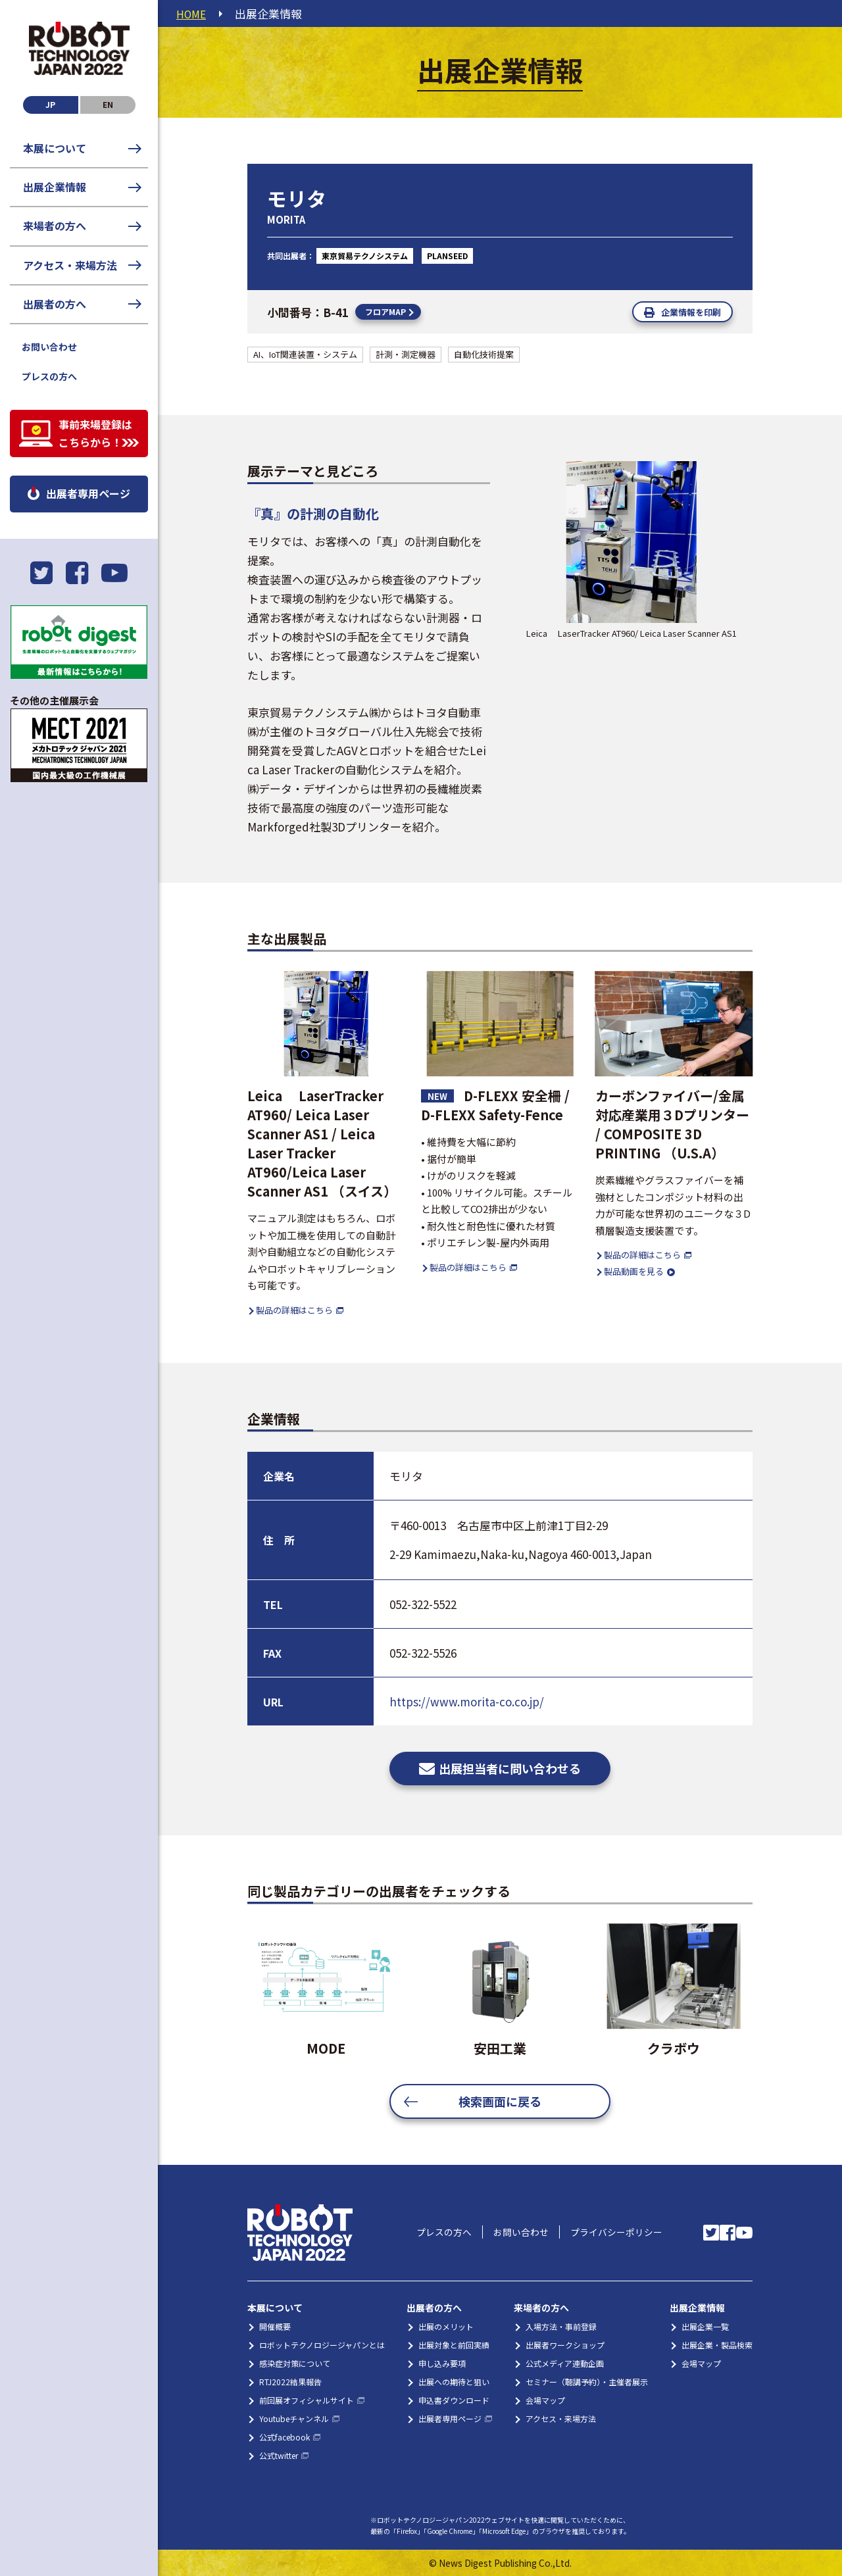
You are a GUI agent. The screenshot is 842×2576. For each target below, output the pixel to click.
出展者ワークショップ (565, 2344)
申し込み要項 (442, 2363)
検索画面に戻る (499, 2101)
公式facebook (284, 2436)
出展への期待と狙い (453, 2381)
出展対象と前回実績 (453, 2344)
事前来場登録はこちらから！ (95, 433)
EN (108, 104)
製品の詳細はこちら (294, 1309)
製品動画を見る (634, 1271)
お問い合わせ (49, 346)
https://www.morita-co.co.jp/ (466, 1701)
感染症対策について (294, 2363)
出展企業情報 (54, 187)
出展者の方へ (54, 304)
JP (50, 104)
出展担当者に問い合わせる (510, 1768)
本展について (54, 148)
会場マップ (545, 2400)
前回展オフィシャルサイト (306, 2400)
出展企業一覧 (705, 2326)
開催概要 (275, 2326)
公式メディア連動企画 (565, 2363)
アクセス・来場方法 (70, 265)
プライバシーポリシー (614, 2232)
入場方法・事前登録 (561, 2326)
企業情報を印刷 (691, 312)
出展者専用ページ (88, 493)
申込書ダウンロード (453, 2400)
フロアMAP (385, 311)
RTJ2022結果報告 (290, 2381)
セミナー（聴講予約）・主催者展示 (587, 2381)
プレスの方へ (49, 376)
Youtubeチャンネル (294, 2418)
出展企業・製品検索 (717, 2344)
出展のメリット (446, 2326)
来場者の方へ (54, 226)
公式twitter (278, 2455)
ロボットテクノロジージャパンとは (322, 2344)
